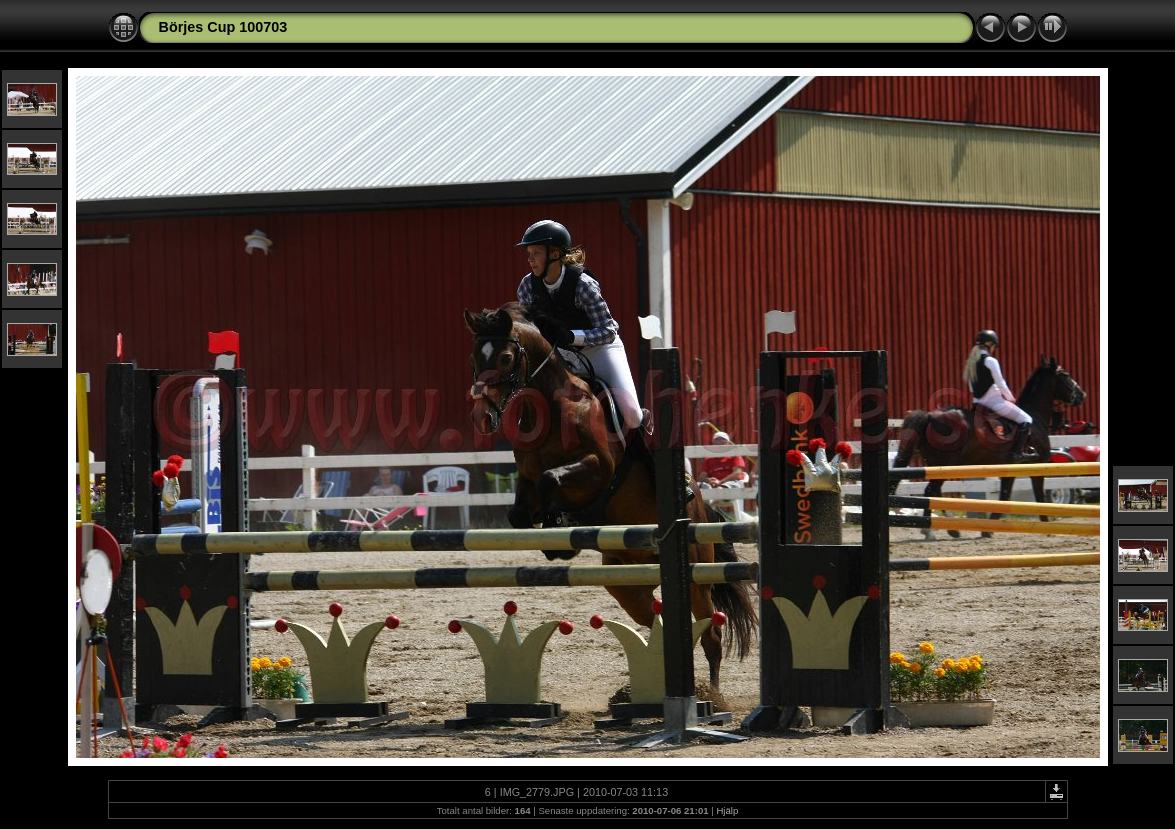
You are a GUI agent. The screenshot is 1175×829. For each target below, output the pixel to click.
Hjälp (727, 810)
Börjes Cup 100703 (223, 27)
